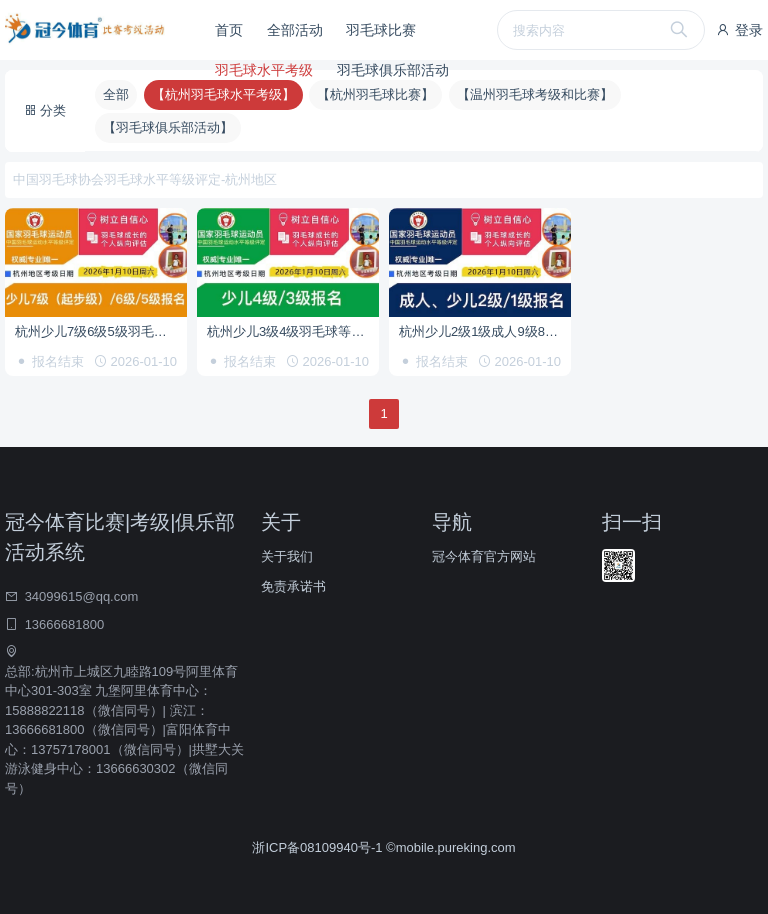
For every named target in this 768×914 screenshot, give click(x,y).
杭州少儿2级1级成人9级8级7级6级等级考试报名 (485, 331)
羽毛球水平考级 (264, 70)
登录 (739, 30)
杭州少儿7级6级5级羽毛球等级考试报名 (101, 331)
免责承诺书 (293, 586)
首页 (229, 30)
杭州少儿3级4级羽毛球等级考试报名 (293, 331)
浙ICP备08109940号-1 (319, 847)
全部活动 (295, 30)
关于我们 (287, 556)
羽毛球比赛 (381, 30)
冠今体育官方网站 (484, 556)
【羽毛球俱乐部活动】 (168, 127)
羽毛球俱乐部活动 (393, 70)
